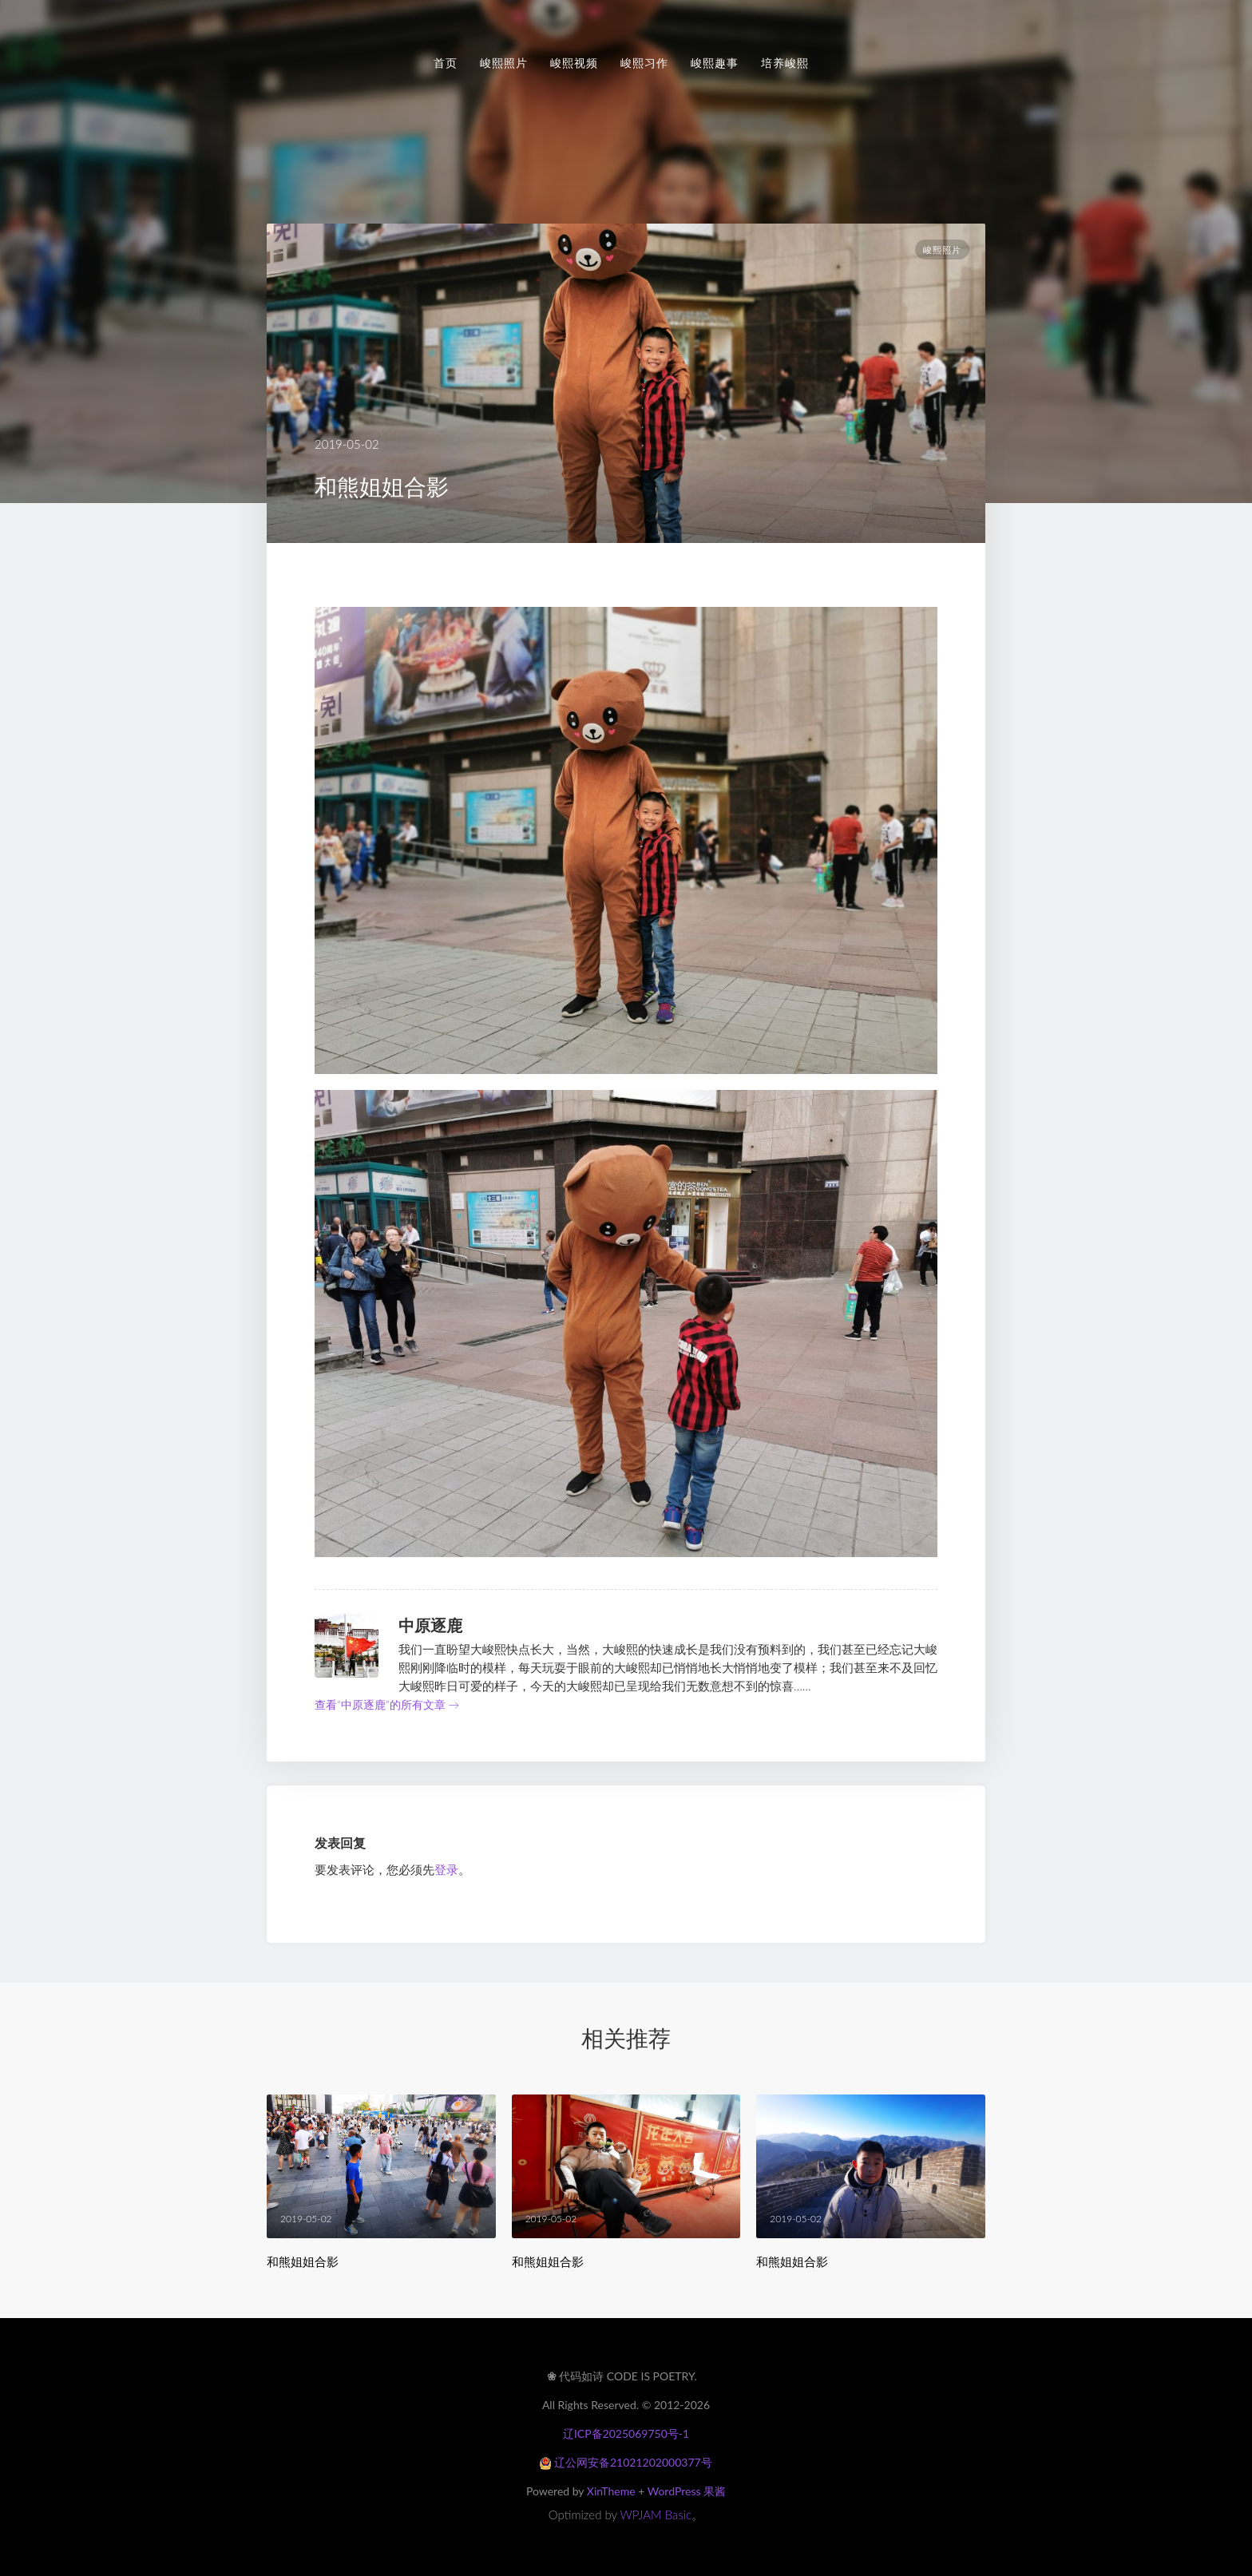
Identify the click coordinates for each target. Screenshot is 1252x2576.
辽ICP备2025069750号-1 (626, 2433)
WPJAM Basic (656, 2514)
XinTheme (611, 2491)
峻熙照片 (504, 63)
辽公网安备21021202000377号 (625, 2462)
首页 (446, 63)
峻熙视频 (574, 63)
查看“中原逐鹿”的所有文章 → (387, 1704)
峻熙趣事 (715, 63)
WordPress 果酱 (687, 2491)
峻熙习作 (644, 63)
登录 (446, 1869)
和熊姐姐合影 (303, 2261)
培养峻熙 (785, 63)
